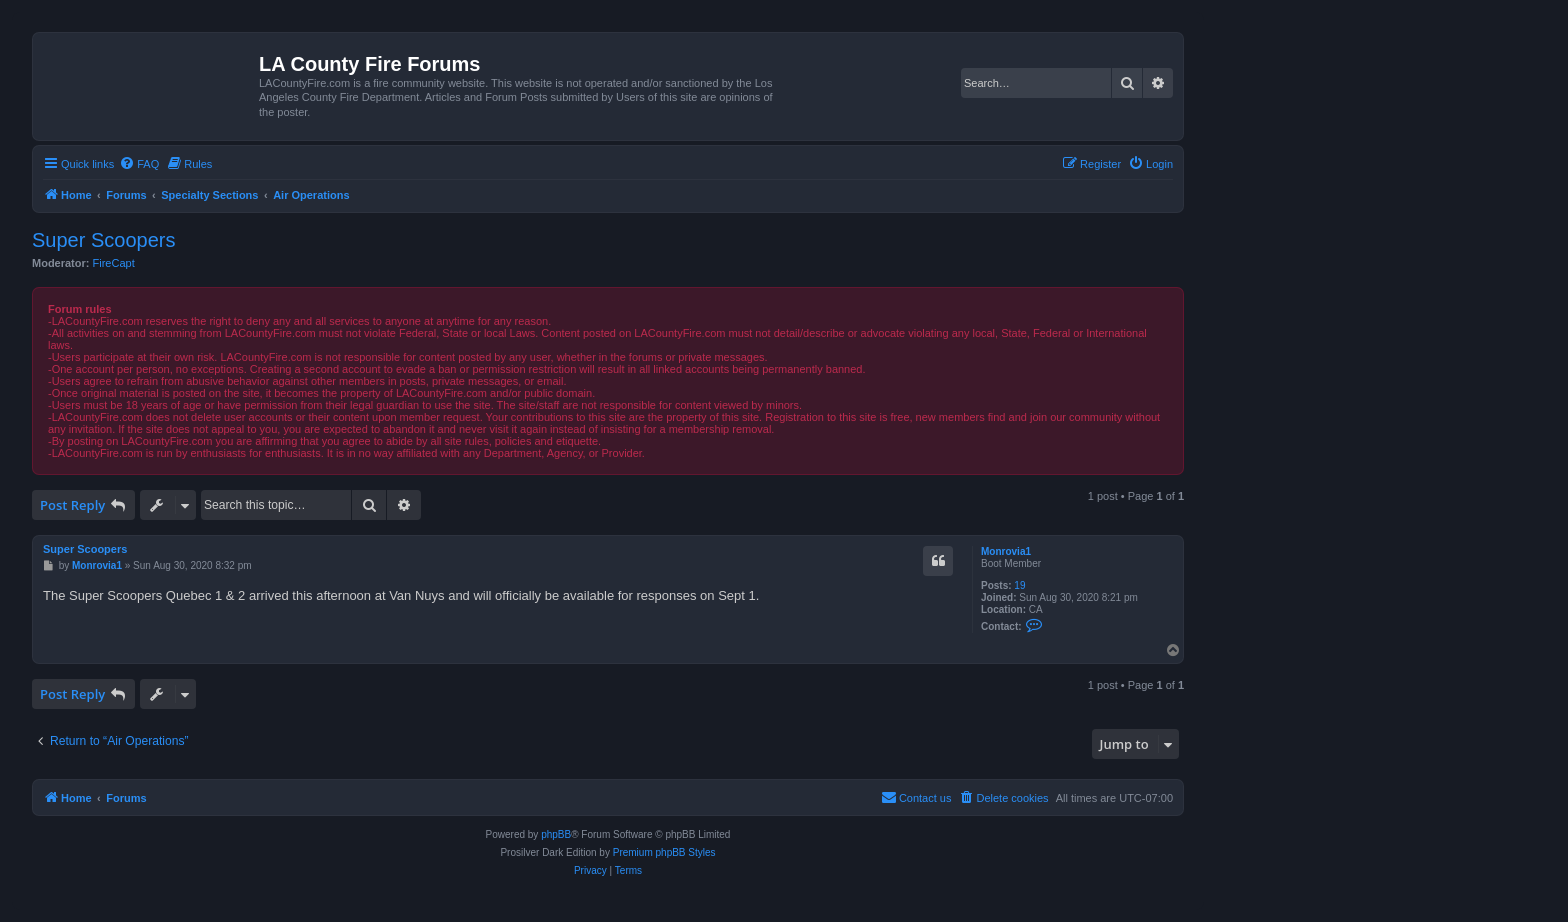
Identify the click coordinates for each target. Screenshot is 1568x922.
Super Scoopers (103, 240)
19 (1019, 585)
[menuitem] (139, 164)
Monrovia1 (1006, 551)
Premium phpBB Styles (664, 852)
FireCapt (114, 263)
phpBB (556, 834)
